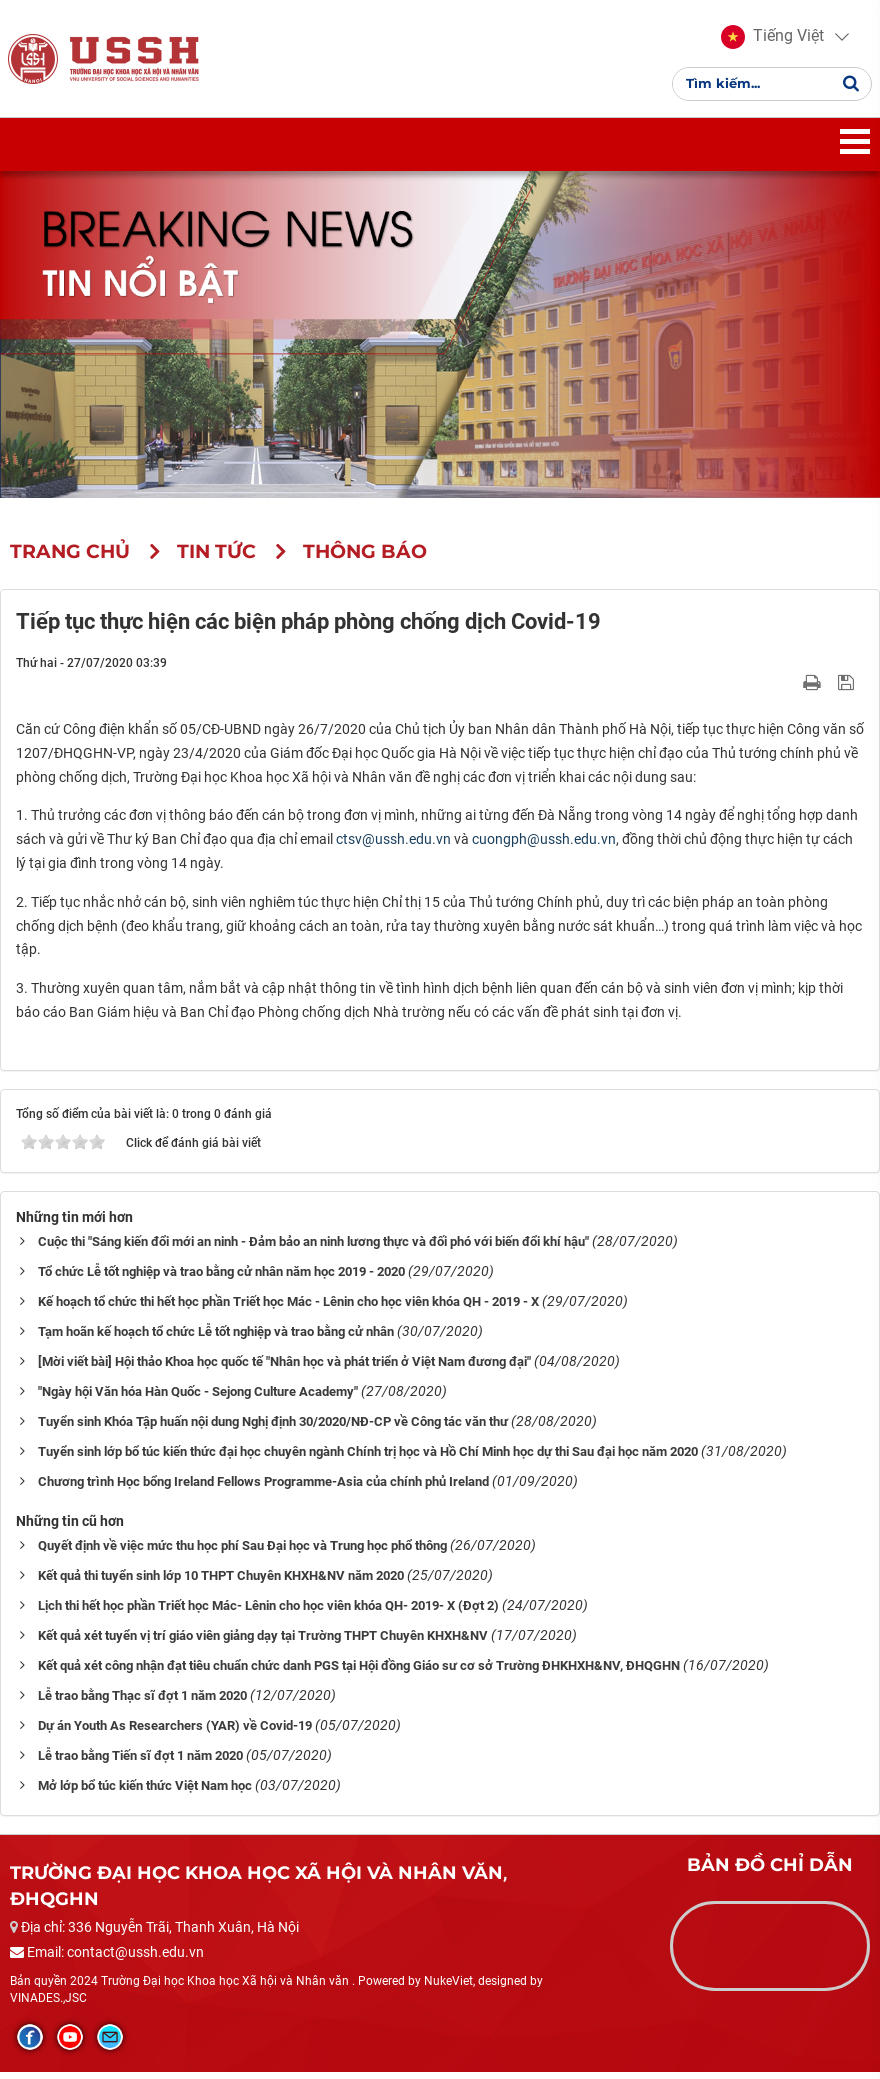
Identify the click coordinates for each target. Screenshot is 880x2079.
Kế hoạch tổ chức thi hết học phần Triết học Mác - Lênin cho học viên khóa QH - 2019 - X (288, 1307)
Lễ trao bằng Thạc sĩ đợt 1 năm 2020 (142, 1701)
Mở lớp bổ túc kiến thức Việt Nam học (145, 1791)
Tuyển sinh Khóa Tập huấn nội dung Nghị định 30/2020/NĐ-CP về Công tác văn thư (273, 1427)
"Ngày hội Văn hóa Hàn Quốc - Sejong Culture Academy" (198, 1397)
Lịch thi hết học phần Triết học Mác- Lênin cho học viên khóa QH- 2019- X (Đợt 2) (268, 1611)
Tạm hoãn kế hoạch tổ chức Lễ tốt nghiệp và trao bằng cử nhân (216, 1337)
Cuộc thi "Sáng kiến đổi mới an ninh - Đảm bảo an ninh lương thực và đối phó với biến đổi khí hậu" (313, 1247)
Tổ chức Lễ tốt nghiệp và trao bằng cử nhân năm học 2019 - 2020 (221, 1277)
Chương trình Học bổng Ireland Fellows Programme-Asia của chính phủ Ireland (263, 1487)
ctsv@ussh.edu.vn (393, 846)
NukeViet (448, 1988)
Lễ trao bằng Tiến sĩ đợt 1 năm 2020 (140, 1761)
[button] (770, 40)
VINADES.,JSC (48, 2005)
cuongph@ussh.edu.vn (544, 846)
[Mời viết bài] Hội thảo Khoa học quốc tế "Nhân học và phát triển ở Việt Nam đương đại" (284, 1367)
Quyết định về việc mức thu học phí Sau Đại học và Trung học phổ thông (242, 1551)
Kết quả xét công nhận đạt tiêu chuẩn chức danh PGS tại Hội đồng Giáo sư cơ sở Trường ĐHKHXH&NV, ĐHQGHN (359, 1671)
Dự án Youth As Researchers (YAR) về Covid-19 (175, 1731)
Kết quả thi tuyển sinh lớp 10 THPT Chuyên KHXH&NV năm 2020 (221, 1581)
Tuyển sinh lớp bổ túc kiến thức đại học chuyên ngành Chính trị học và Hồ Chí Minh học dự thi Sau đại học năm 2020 (368, 1457)
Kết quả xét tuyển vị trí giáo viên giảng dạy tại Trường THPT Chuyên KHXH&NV (263, 1641)
